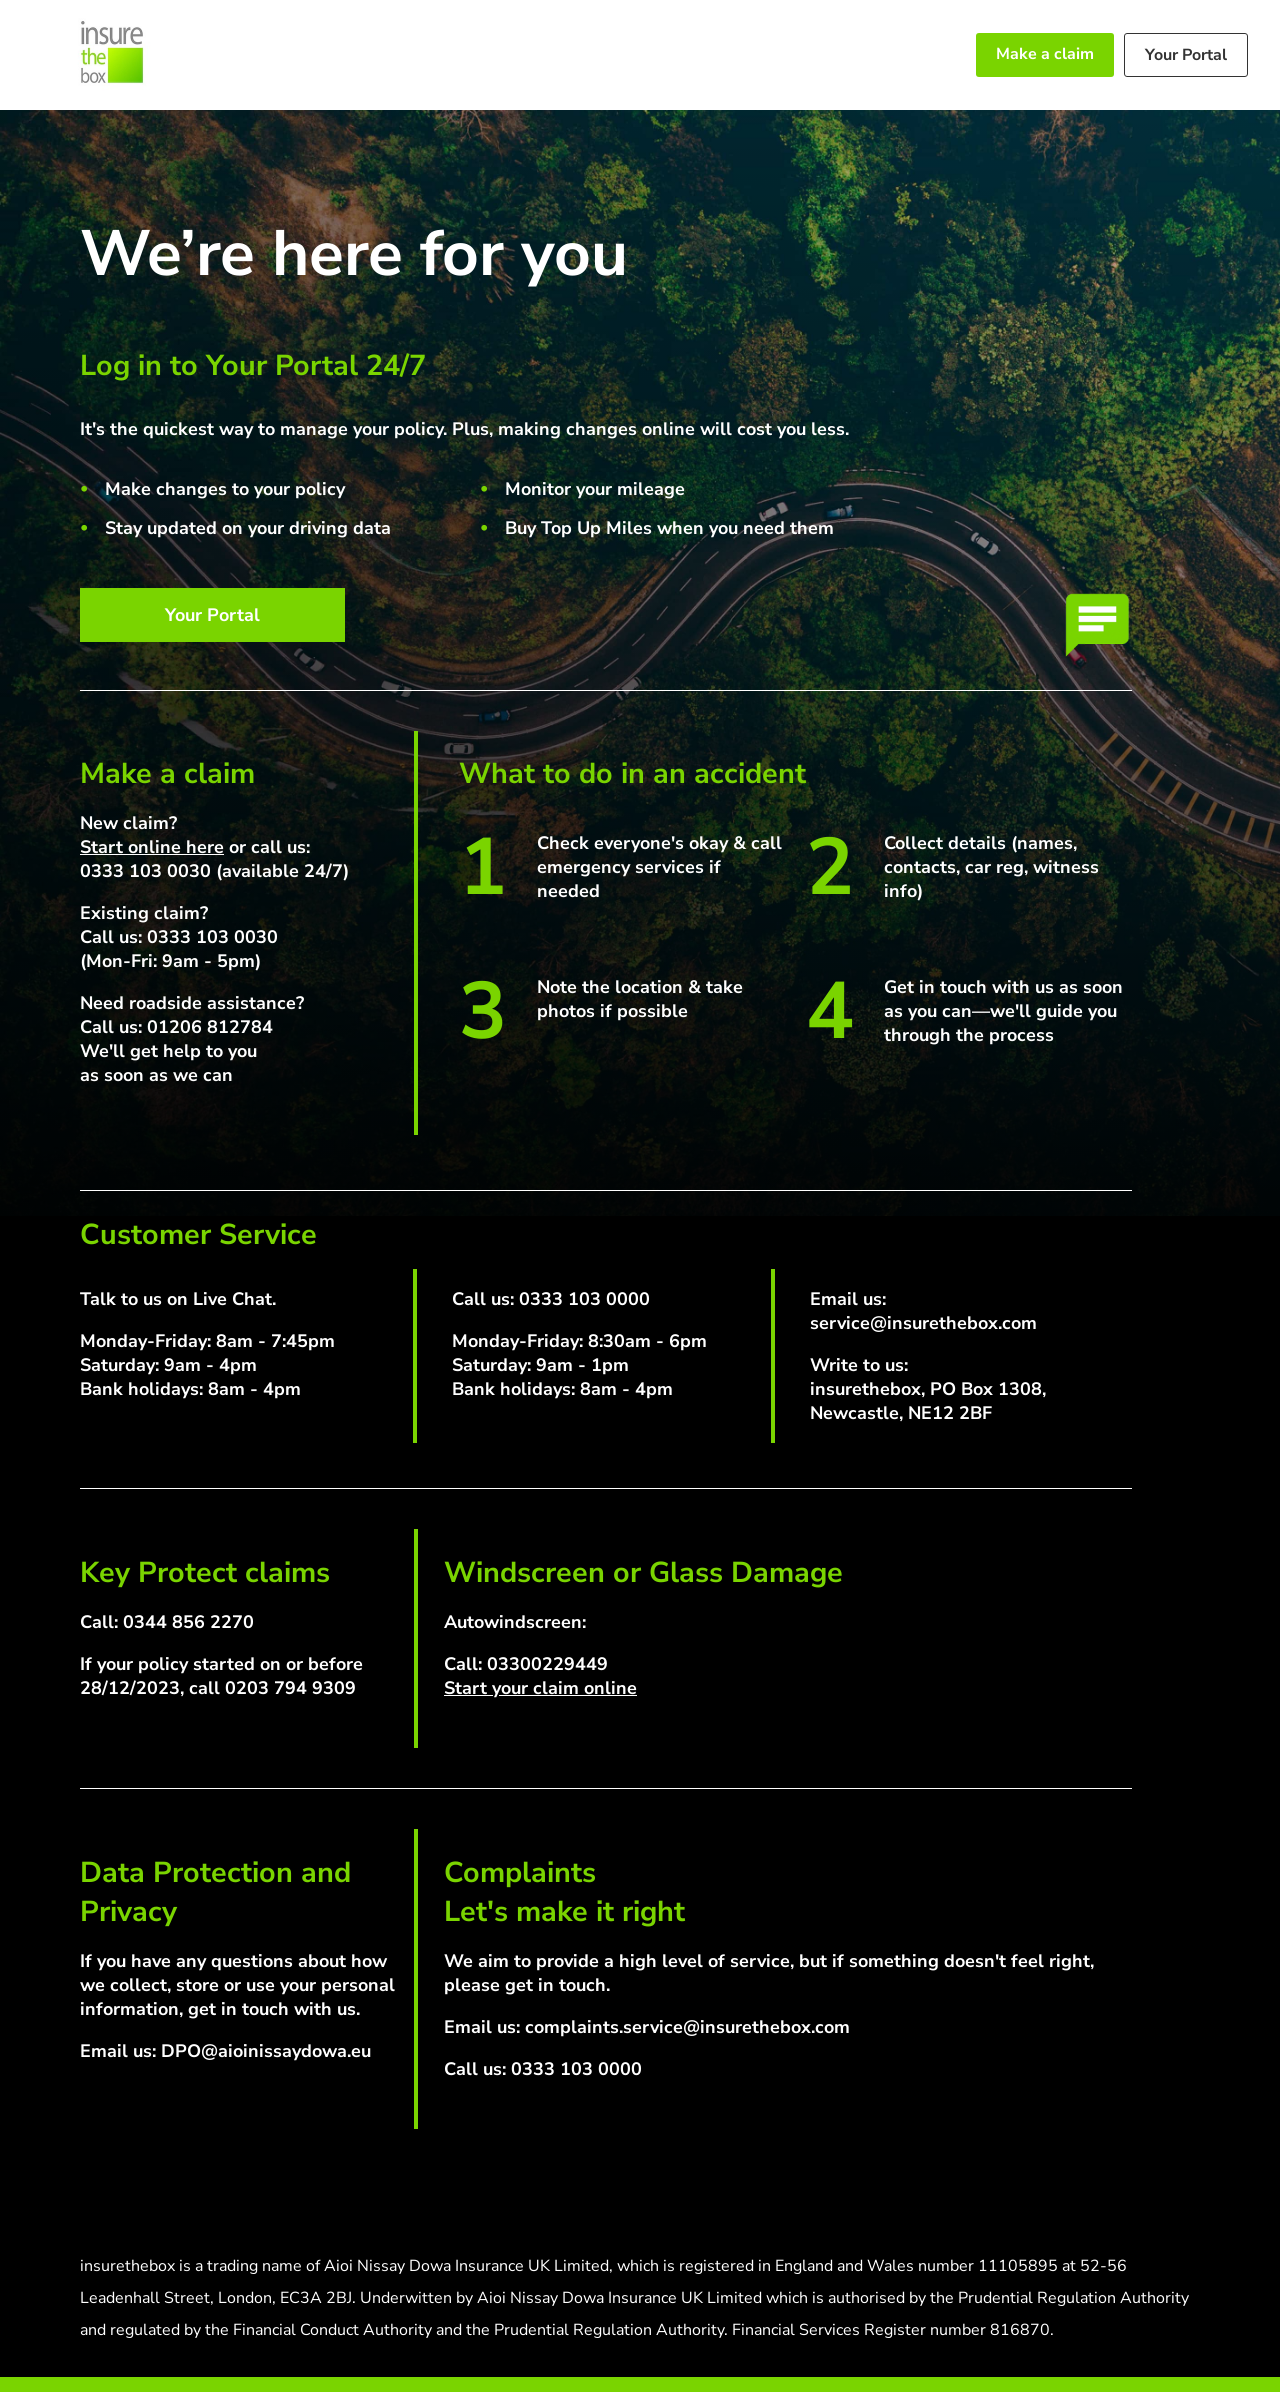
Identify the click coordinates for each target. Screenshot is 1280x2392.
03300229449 (547, 1664)
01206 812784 (210, 1027)
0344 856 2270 (188, 1622)
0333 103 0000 (584, 1299)
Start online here (152, 847)
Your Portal (1186, 55)
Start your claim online (540, 1688)
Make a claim (1045, 54)
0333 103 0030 (145, 871)
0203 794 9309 (290, 1688)
